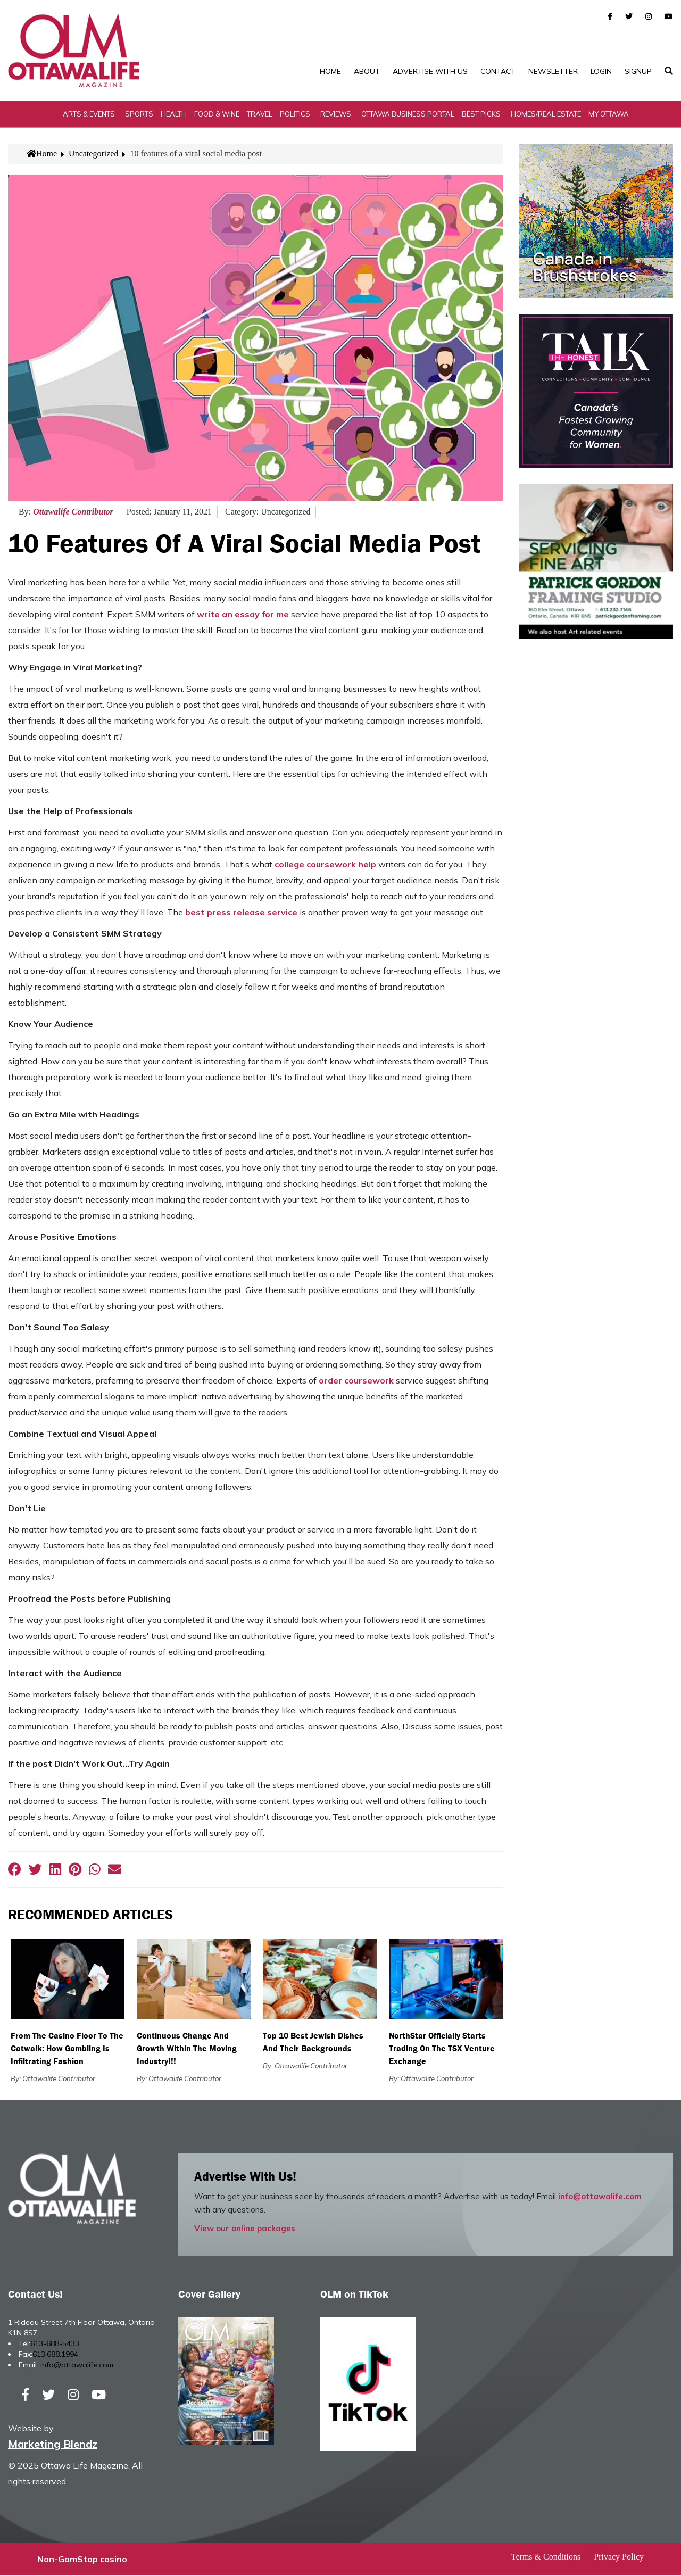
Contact (498, 71)
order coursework (356, 1381)
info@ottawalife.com (600, 2197)
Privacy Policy (619, 2557)
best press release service (241, 912)
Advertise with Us (430, 71)
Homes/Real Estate (546, 114)
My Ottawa (608, 114)
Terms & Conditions (545, 2557)
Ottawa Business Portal (407, 114)
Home (330, 71)
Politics (295, 114)
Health (174, 114)
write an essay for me (243, 614)
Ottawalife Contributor (73, 512)
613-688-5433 (54, 2344)
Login (601, 71)
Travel (259, 114)
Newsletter (553, 71)
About (367, 71)
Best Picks (481, 114)
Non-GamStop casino (82, 2560)
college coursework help (325, 864)
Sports (139, 114)
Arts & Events (89, 114)
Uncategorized (93, 154)
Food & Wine (216, 114)
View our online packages (244, 2229)
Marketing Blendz (52, 2444)
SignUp (638, 71)
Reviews (335, 114)
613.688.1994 (55, 2354)
